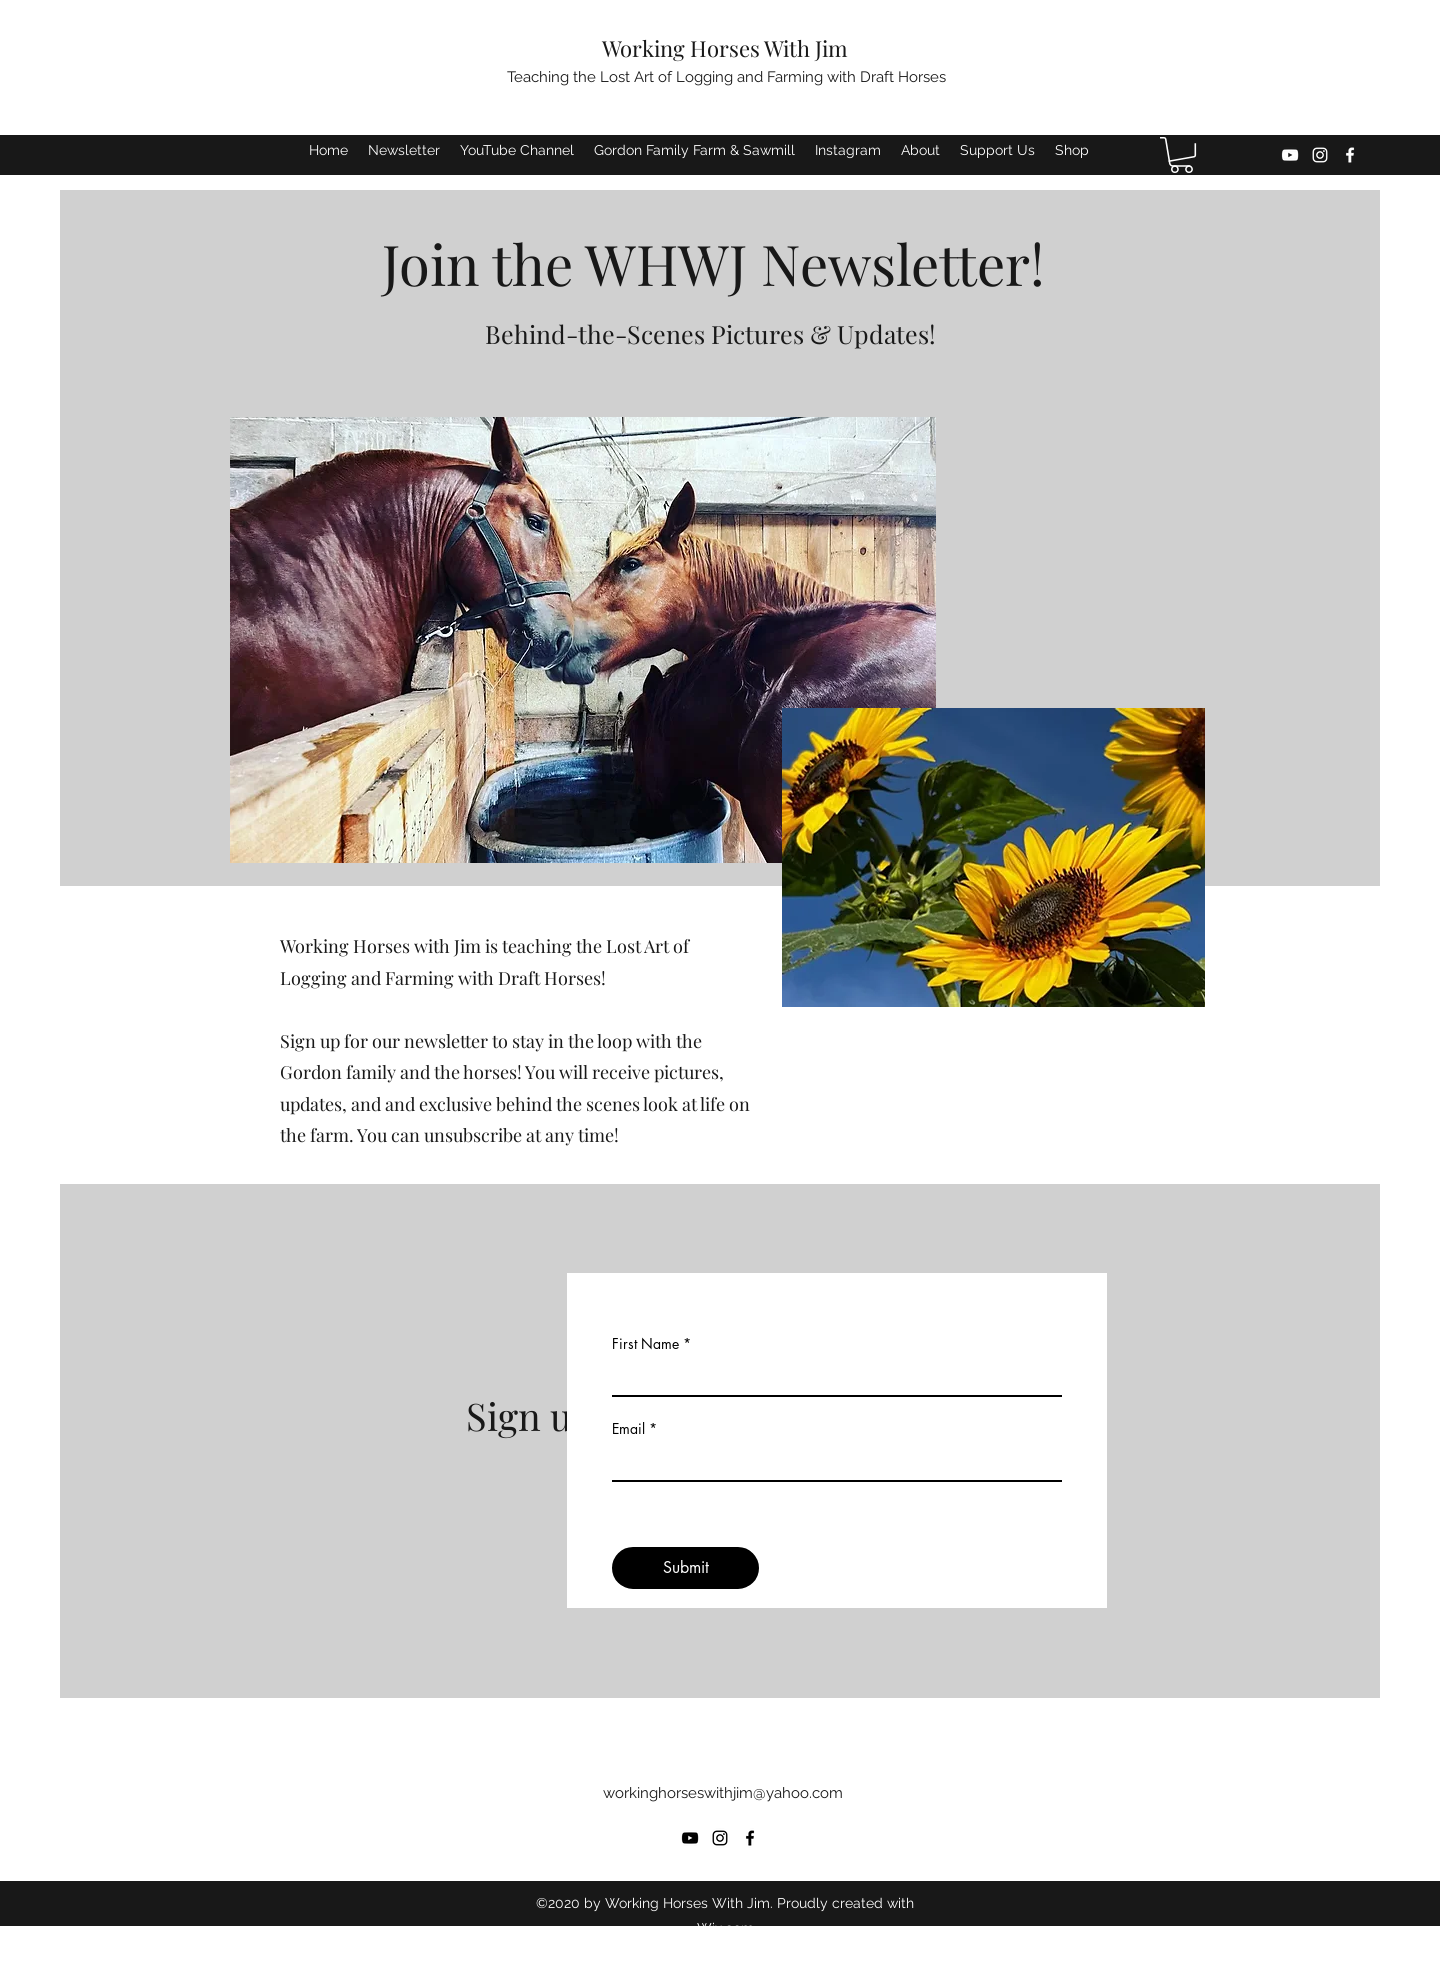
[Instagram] (1320, 155)
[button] (1181, 155)
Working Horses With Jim (725, 48)
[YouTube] (1290, 155)
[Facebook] (1350, 155)
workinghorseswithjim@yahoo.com (723, 1793)
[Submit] (685, 1568)
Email (628, 1429)
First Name (645, 1344)
